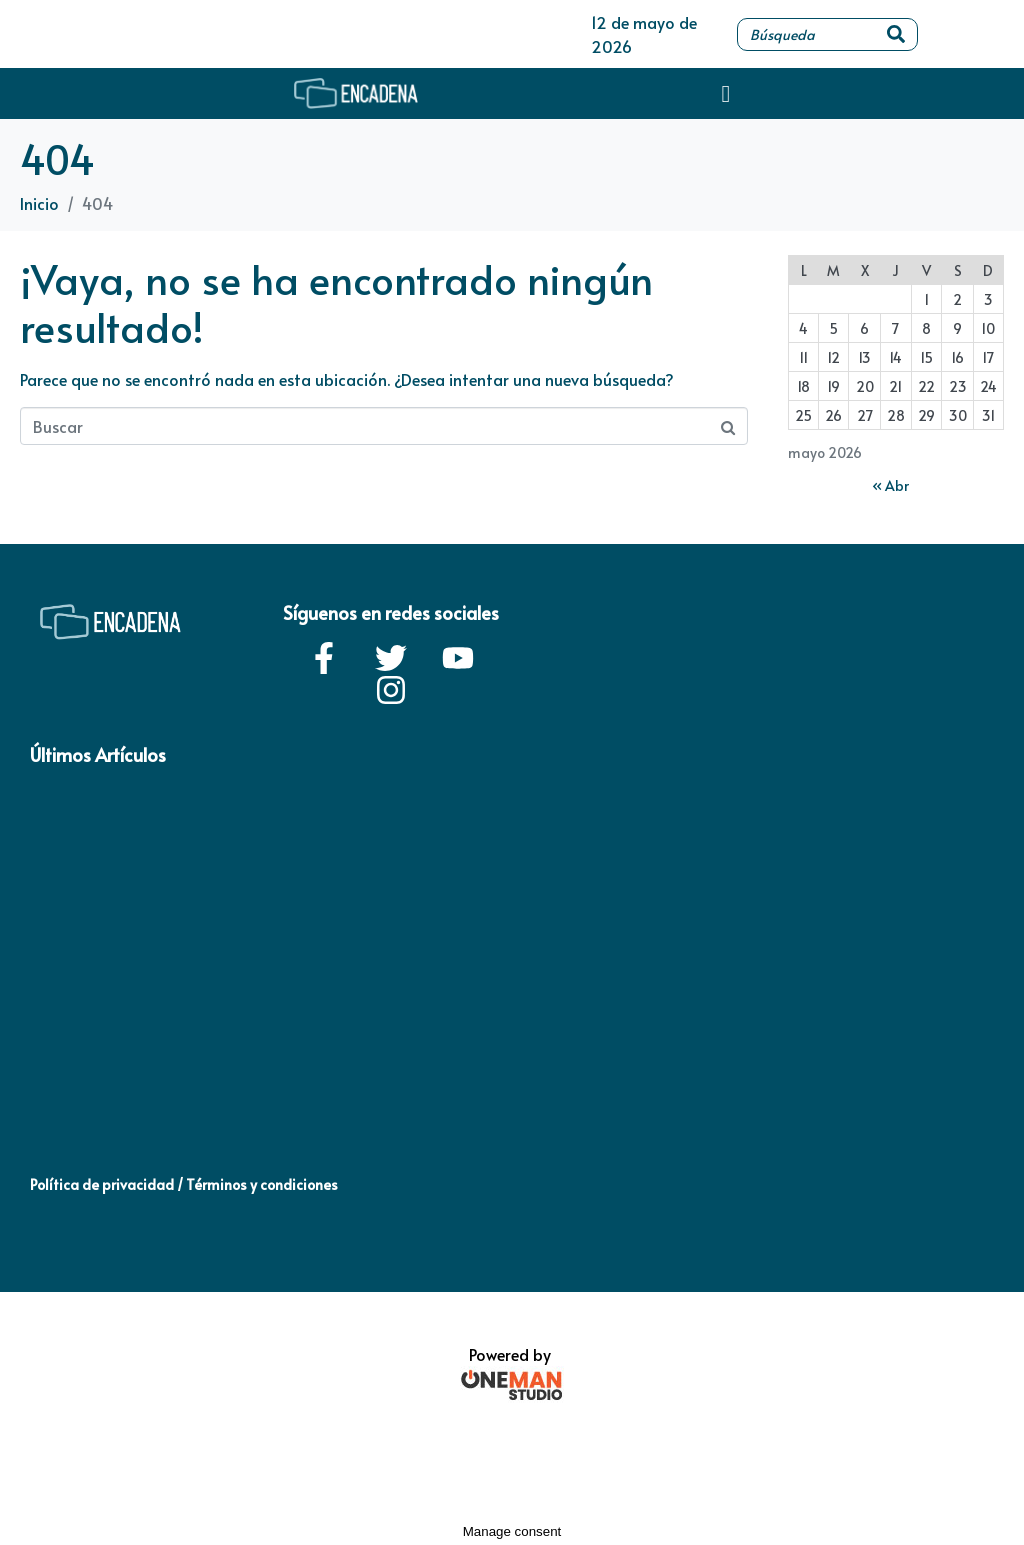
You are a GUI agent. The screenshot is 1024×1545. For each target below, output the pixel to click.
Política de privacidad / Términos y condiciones (184, 1184)
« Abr (890, 485)
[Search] (896, 34)
